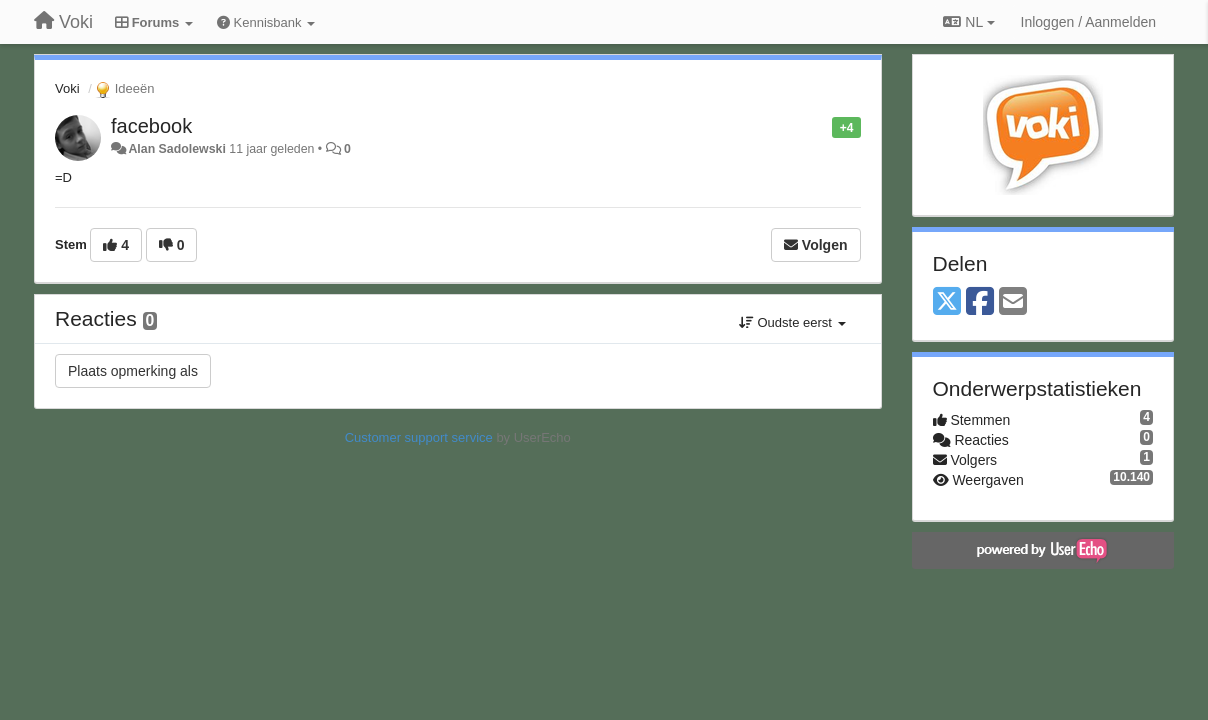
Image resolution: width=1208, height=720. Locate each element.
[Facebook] (980, 302)
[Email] (1013, 302)
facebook (151, 126)
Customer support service (419, 437)
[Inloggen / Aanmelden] (1088, 22)
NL (968, 22)
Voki (67, 88)
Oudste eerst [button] (792, 322)
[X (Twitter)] (947, 302)
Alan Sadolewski (176, 149)
